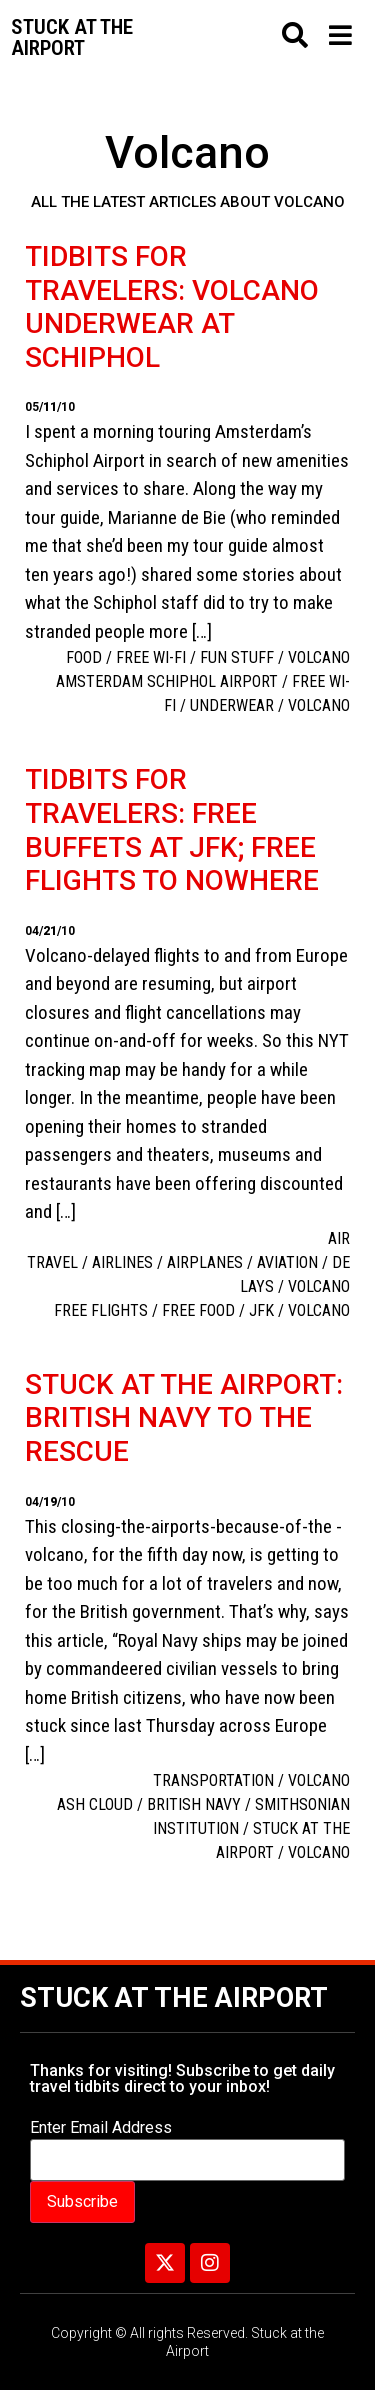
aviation (287, 1262)
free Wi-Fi (151, 657)
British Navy (194, 1804)
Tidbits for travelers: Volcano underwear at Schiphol (172, 307)
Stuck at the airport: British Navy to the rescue (184, 1418)
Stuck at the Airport (174, 1998)
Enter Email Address (101, 2128)
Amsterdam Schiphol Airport (167, 681)
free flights (101, 1310)
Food (84, 657)
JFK (261, 1310)
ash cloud (95, 1804)
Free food (198, 1310)
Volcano (319, 657)
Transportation (213, 1780)
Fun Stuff (237, 657)
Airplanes (205, 1262)
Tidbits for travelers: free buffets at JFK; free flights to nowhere (172, 830)
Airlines (122, 1262)
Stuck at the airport (72, 37)
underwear (232, 705)
